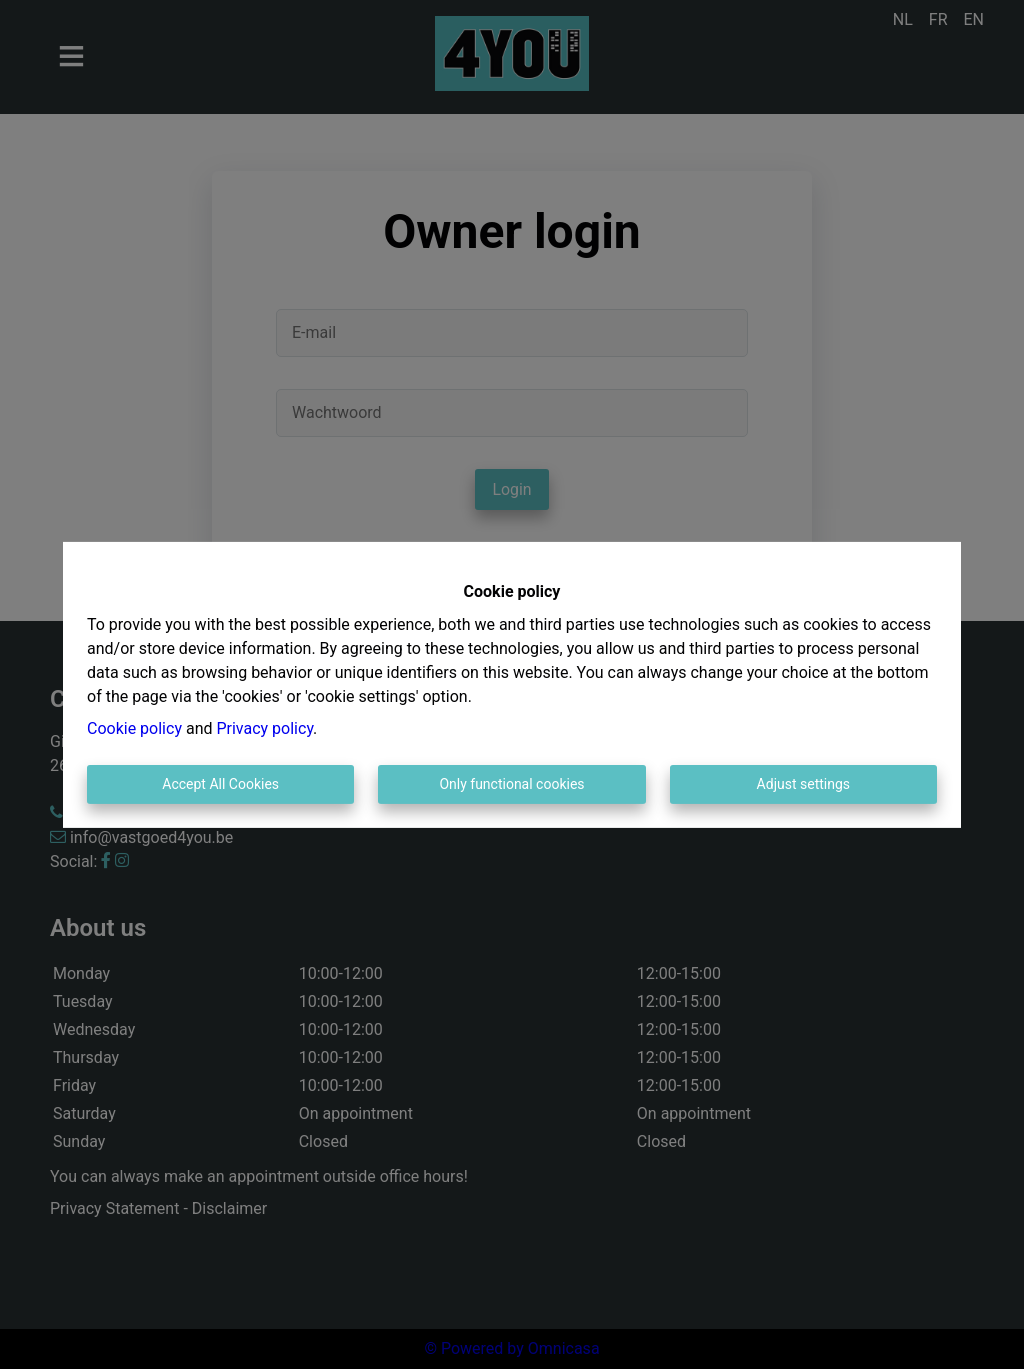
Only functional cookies (511, 784)
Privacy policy (264, 728)
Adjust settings (803, 784)
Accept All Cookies (220, 784)
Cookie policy (134, 728)
